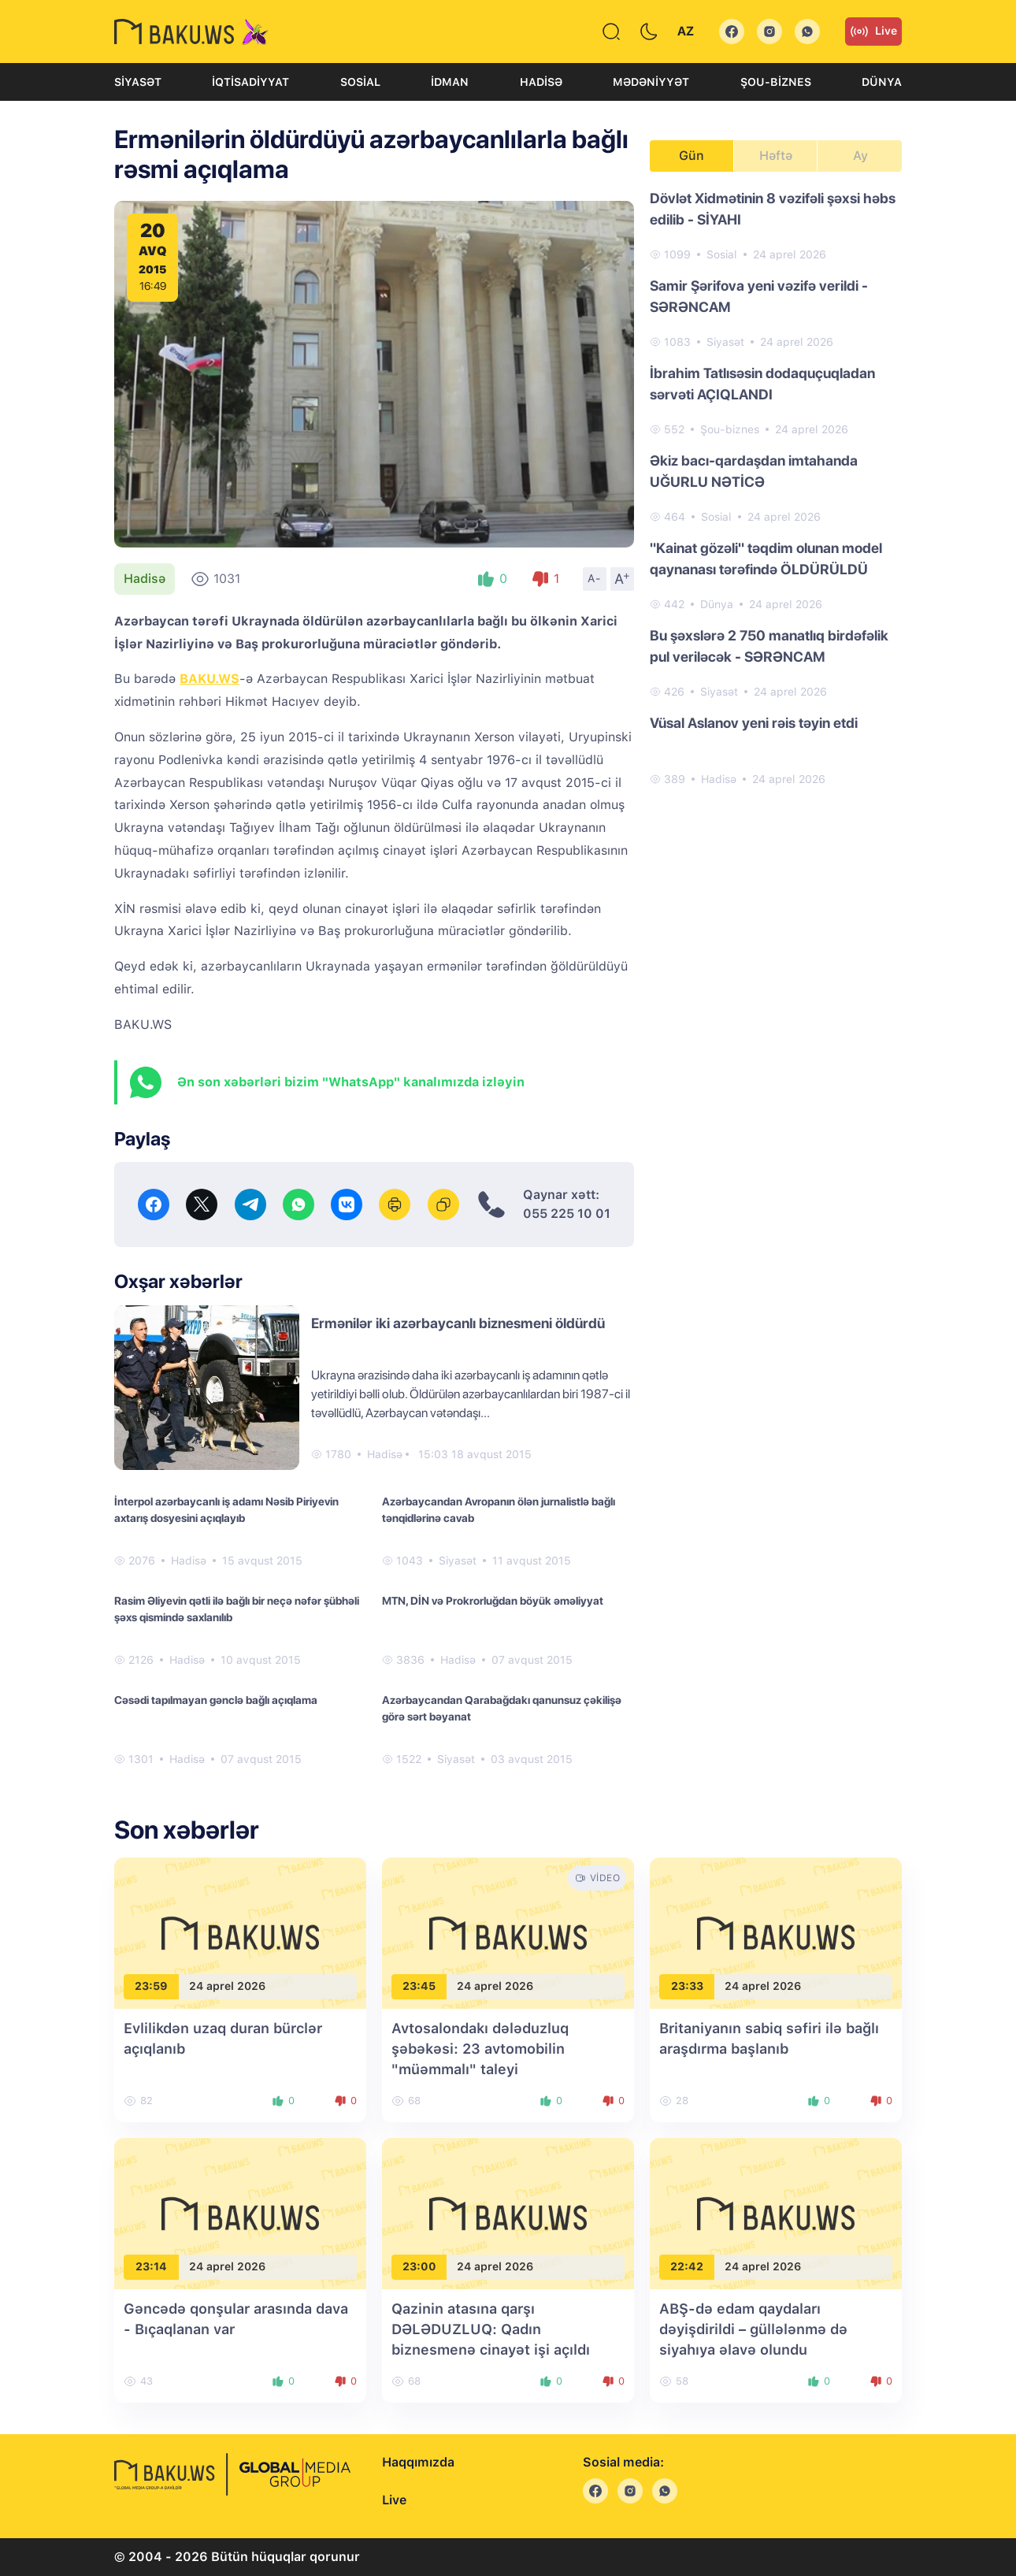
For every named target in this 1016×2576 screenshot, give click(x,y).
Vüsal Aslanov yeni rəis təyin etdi (754, 723)
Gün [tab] (691, 155)
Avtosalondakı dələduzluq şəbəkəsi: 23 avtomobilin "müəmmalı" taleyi (480, 2048)
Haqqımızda (418, 2462)
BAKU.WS (209, 678)
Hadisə (541, 82)
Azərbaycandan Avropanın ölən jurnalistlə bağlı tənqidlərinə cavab (498, 1509)
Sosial (360, 82)
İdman (450, 82)
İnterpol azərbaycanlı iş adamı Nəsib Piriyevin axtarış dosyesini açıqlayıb (226, 1509)
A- (595, 578)
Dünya (882, 82)
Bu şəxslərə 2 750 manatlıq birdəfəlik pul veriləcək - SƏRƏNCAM (769, 646)
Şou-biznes (775, 82)
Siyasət (137, 82)
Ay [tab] (860, 155)
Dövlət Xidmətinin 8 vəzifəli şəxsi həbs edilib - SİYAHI (772, 209)
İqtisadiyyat (250, 82)
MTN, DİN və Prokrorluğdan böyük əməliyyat (492, 1600)
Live (873, 31)
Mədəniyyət (651, 82)
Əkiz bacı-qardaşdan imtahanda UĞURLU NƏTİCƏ (754, 471)
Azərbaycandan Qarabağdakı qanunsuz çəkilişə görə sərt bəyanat (501, 1708)
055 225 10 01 (566, 1213)
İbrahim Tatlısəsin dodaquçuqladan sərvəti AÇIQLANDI (762, 384)
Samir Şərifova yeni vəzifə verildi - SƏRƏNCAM (759, 296)
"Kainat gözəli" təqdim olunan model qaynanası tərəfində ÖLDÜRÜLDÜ (766, 558)
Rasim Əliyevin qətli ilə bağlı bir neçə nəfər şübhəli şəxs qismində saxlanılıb (236, 1609)
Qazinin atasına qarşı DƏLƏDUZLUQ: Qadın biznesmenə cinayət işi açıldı (490, 2329)
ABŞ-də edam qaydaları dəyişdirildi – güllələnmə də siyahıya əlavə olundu (753, 2329)
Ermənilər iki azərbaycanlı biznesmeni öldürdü (458, 1323)
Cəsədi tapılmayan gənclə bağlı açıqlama (215, 1700)
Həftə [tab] (775, 155)
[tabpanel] (776, 487)
